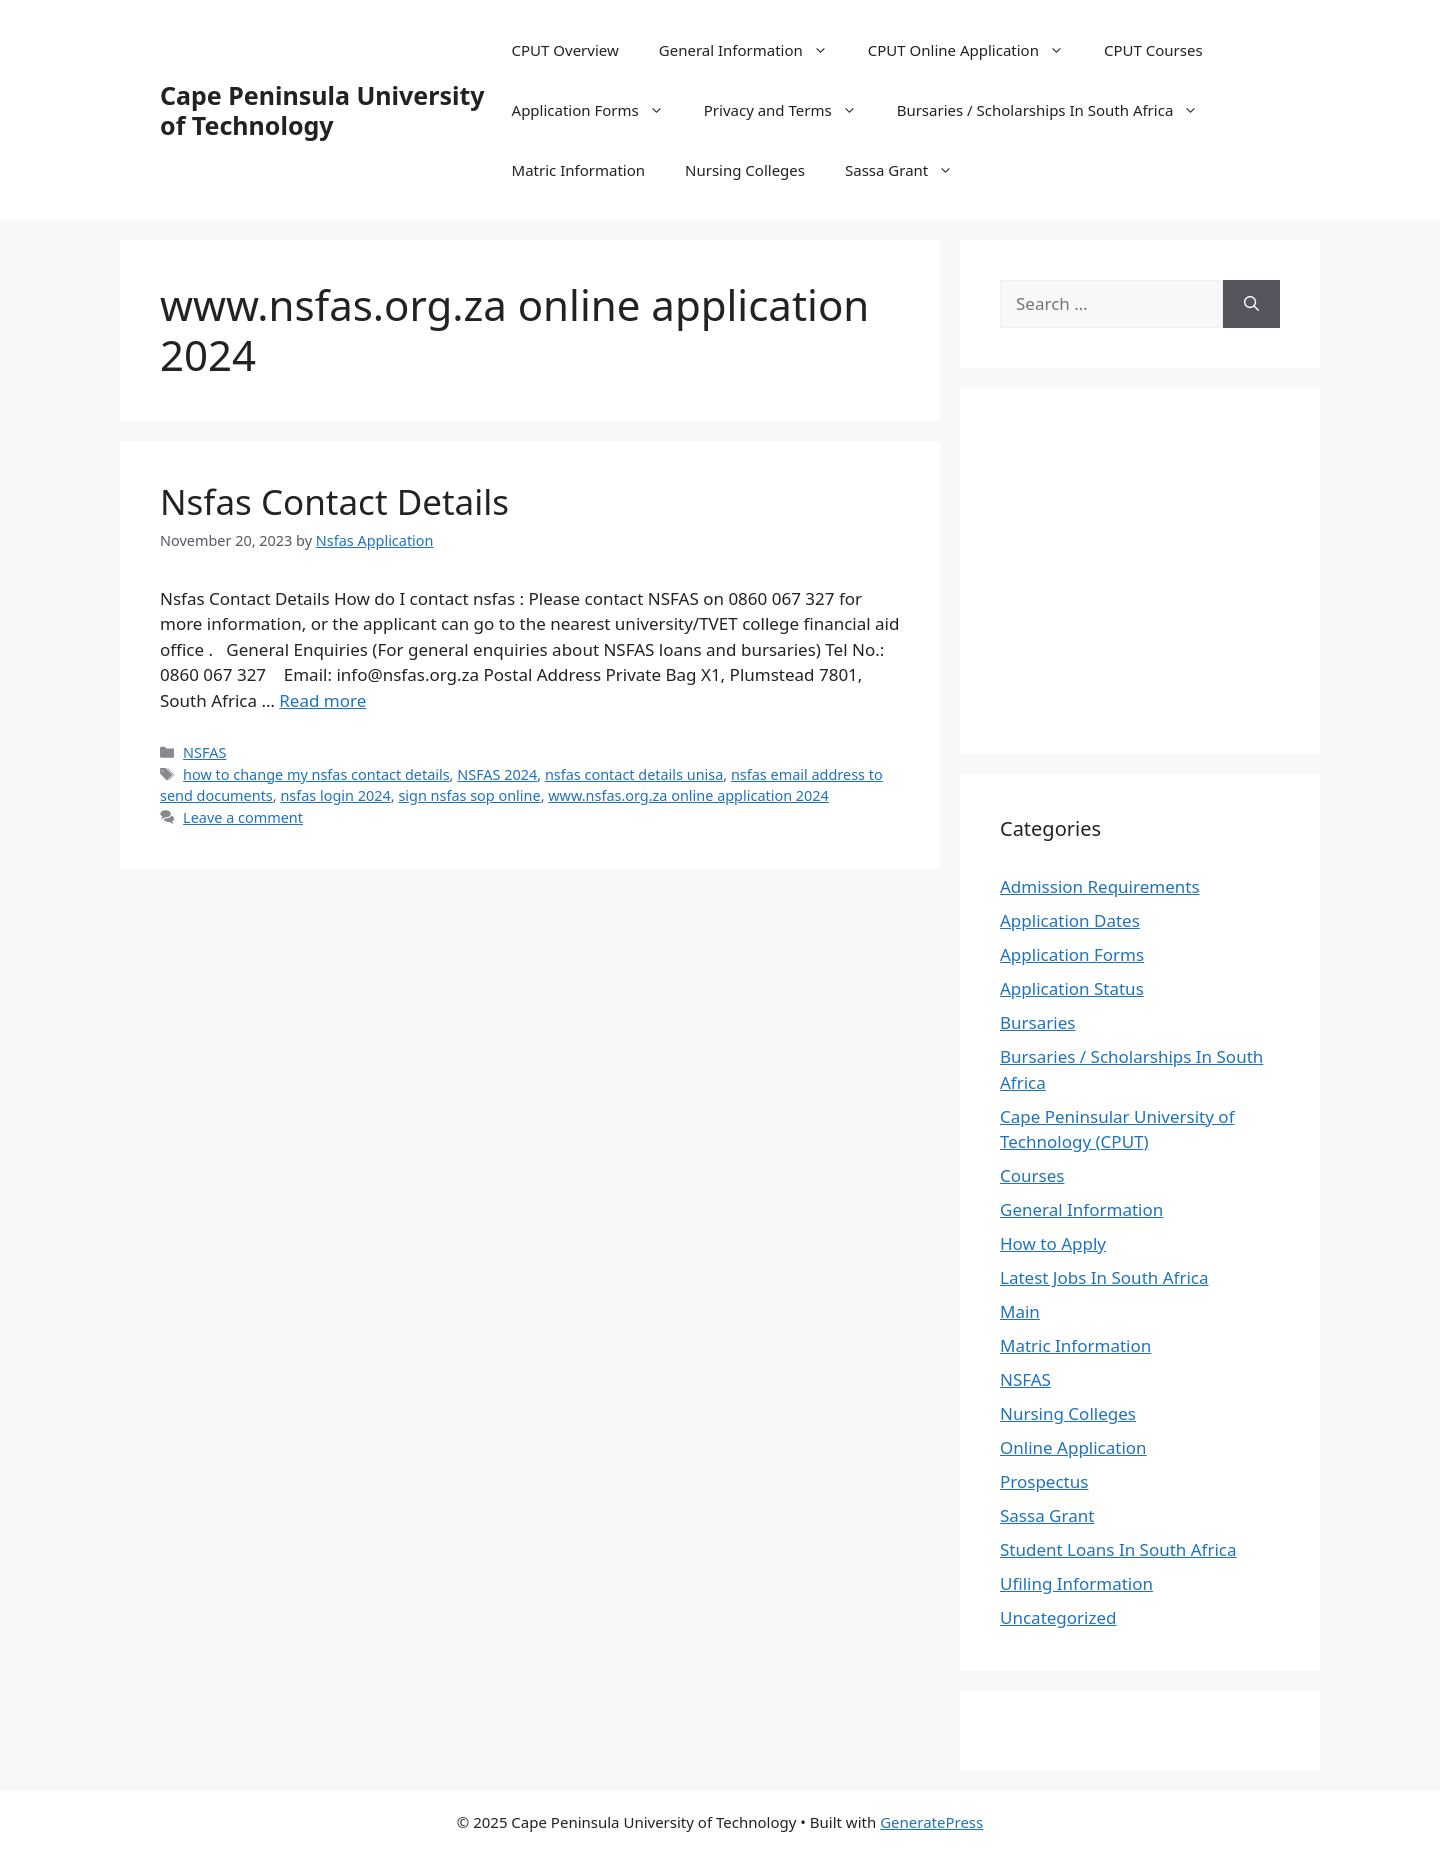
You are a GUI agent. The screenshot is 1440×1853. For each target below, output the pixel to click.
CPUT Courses (1153, 50)
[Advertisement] (1168, 568)
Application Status (1072, 988)
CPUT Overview (565, 50)
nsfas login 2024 (335, 795)
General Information (753, 50)
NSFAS (204, 752)
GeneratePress (931, 1822)
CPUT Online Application (976, 50)
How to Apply (1053, 1243)
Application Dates (1070, 920)
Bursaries (1037, 1022)
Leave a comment (243, 817)
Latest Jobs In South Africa (1104, 1277)
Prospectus (1044, 1481)
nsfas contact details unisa (634, 774)
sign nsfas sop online (469, 795)
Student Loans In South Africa (1118, 1549)
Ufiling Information (1076, 1583)
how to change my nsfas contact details (316, 774)
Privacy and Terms (790, 110)
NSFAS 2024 (497, 774)
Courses (1032, 1175)
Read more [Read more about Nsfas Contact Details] (322, 700)
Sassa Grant (909, 170)
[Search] (1251, 304)
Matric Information (578, 170)
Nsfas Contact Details (334, 501)
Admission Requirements (1100, 886)
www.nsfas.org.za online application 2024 (688, 795)
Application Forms (598, 110)
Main (1020, 1311)
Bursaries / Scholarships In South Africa (1058, 110)
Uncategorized (1058, 1617)
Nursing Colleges (745, 170)
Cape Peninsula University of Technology (322, 110)
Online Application (1073, 1447)
